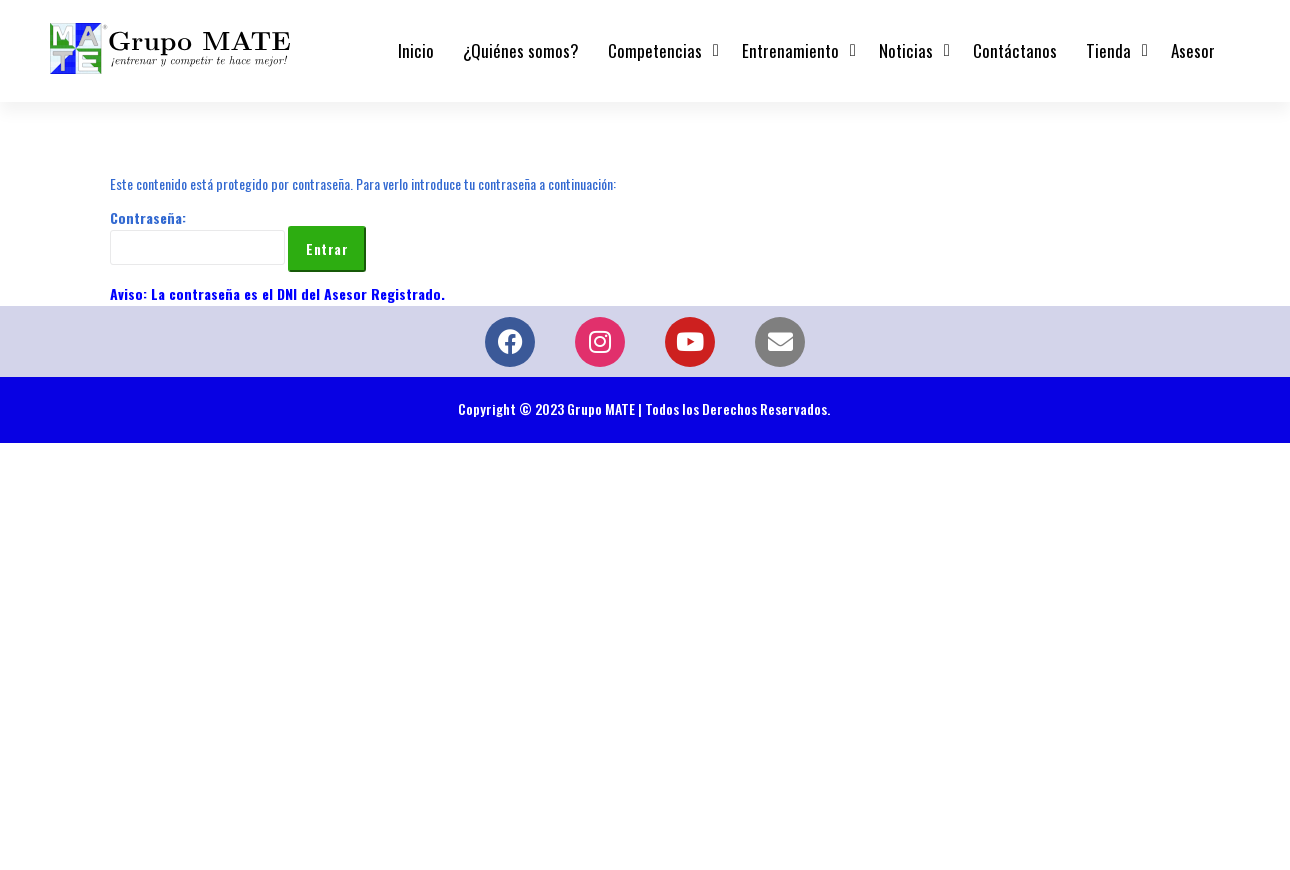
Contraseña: (197, 236)
